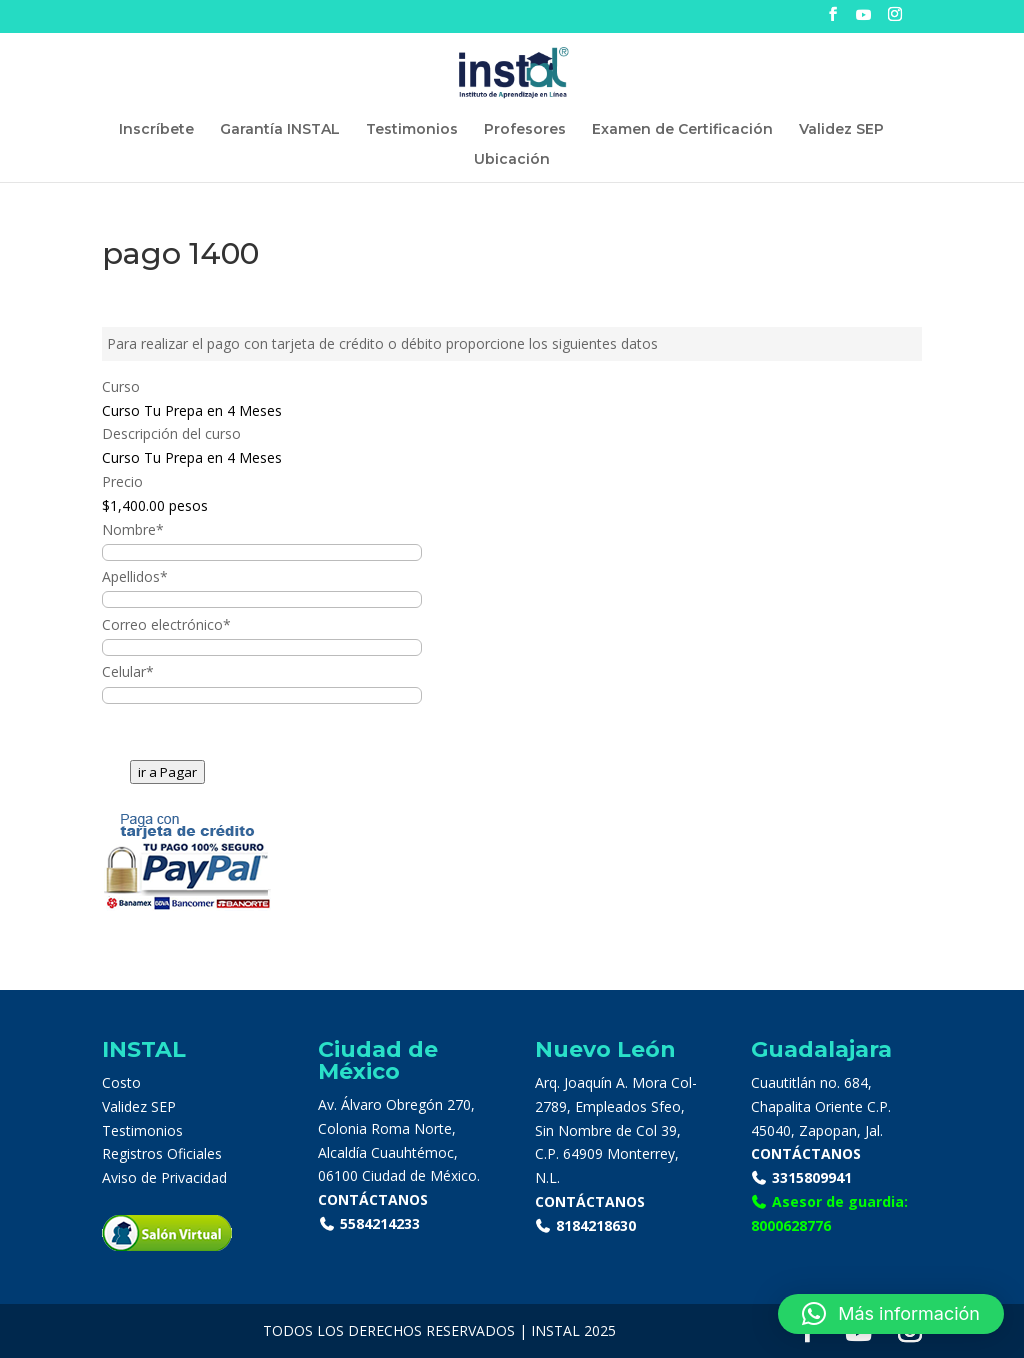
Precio (122, 481)
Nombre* (133, 529)
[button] (891, 1314)
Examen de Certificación (682, 130)
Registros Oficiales (162, 1153)
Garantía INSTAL (280, 130)
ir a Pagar (167, 772)
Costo (121, 1082)
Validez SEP (841, 130)
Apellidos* (135, 576)
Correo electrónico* (166, 624)
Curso (121, 386)
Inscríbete (156, 130)
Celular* (128, 671)
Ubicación (512, 160)
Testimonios (412, 130)
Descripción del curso (171, 433)
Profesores (525, 130)
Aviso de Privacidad (164, 1177)
